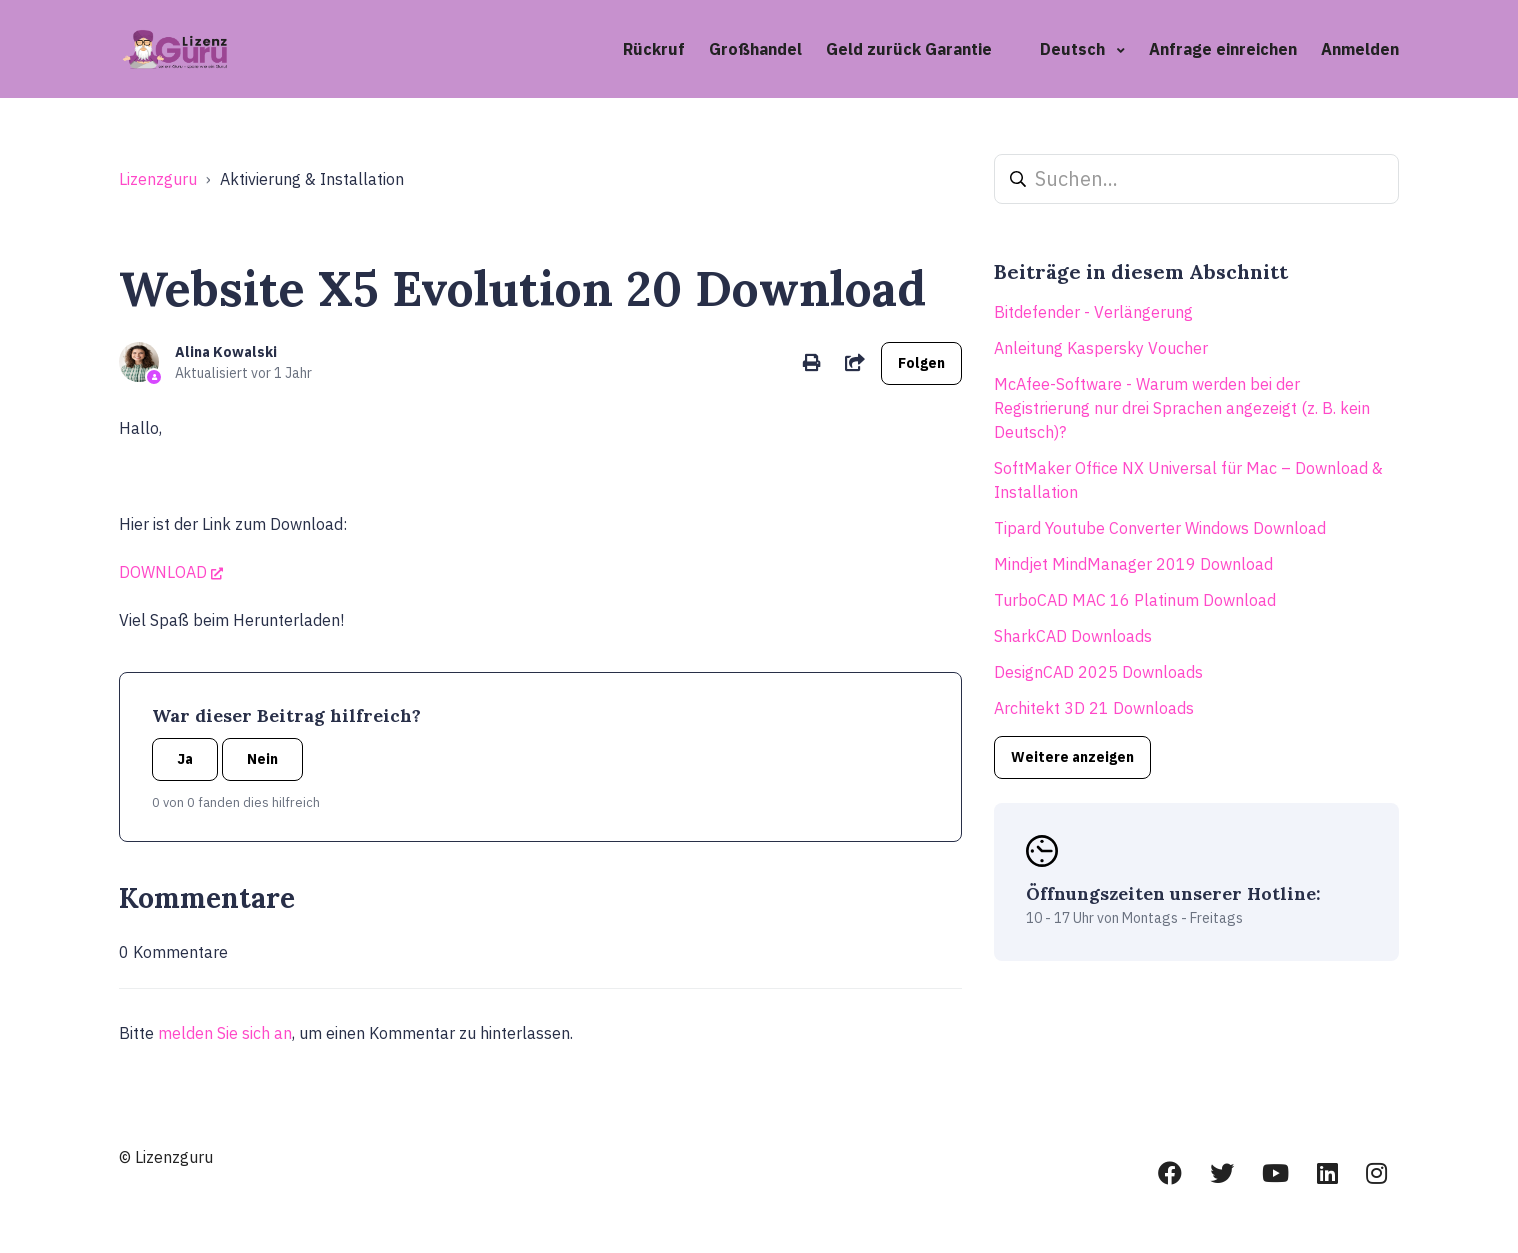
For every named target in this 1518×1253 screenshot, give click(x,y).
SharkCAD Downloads (1073, 636)
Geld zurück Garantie (909, 49)
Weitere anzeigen (1072, 757)
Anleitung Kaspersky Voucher (1101, 348)
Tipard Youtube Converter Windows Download (1160, 528)
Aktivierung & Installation (312, 179)
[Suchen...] (1196, 179)
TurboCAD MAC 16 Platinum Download (1135, 600)
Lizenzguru (158, 179)
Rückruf (654, 49)
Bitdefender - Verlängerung (1093, 312)
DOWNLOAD (163, 572)
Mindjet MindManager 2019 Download (1133, 564)
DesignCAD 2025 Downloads (1098, 672)
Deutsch (1074, 49)
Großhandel (755, 49)
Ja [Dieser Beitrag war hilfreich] (185, 759)
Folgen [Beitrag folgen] (921, 363)
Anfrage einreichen (1223, 49)
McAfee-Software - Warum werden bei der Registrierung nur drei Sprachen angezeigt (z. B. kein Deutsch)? (1182, 408)
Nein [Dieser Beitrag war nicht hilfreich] (262, 759)
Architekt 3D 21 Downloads (1094, 708)
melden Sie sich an (225, 1033)
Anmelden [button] (1360, 49)
